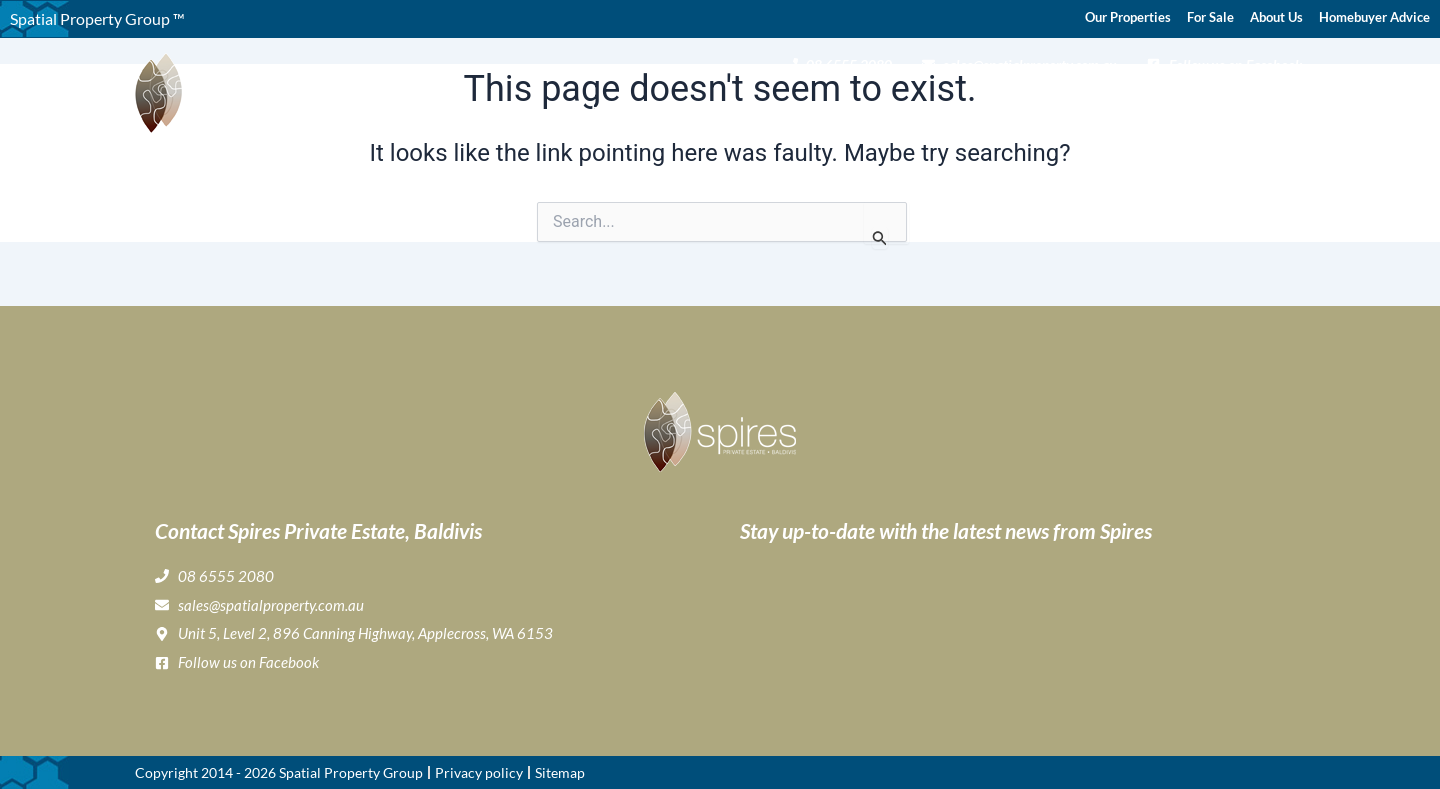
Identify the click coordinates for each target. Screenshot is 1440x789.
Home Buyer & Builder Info (1073, 106)
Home (612, 105)
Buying (762, 106)
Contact (1274, 105)
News (1211, 105)
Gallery (837, 105)
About (680, 106)
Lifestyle (916, 106)
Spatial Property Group (351, 772)
